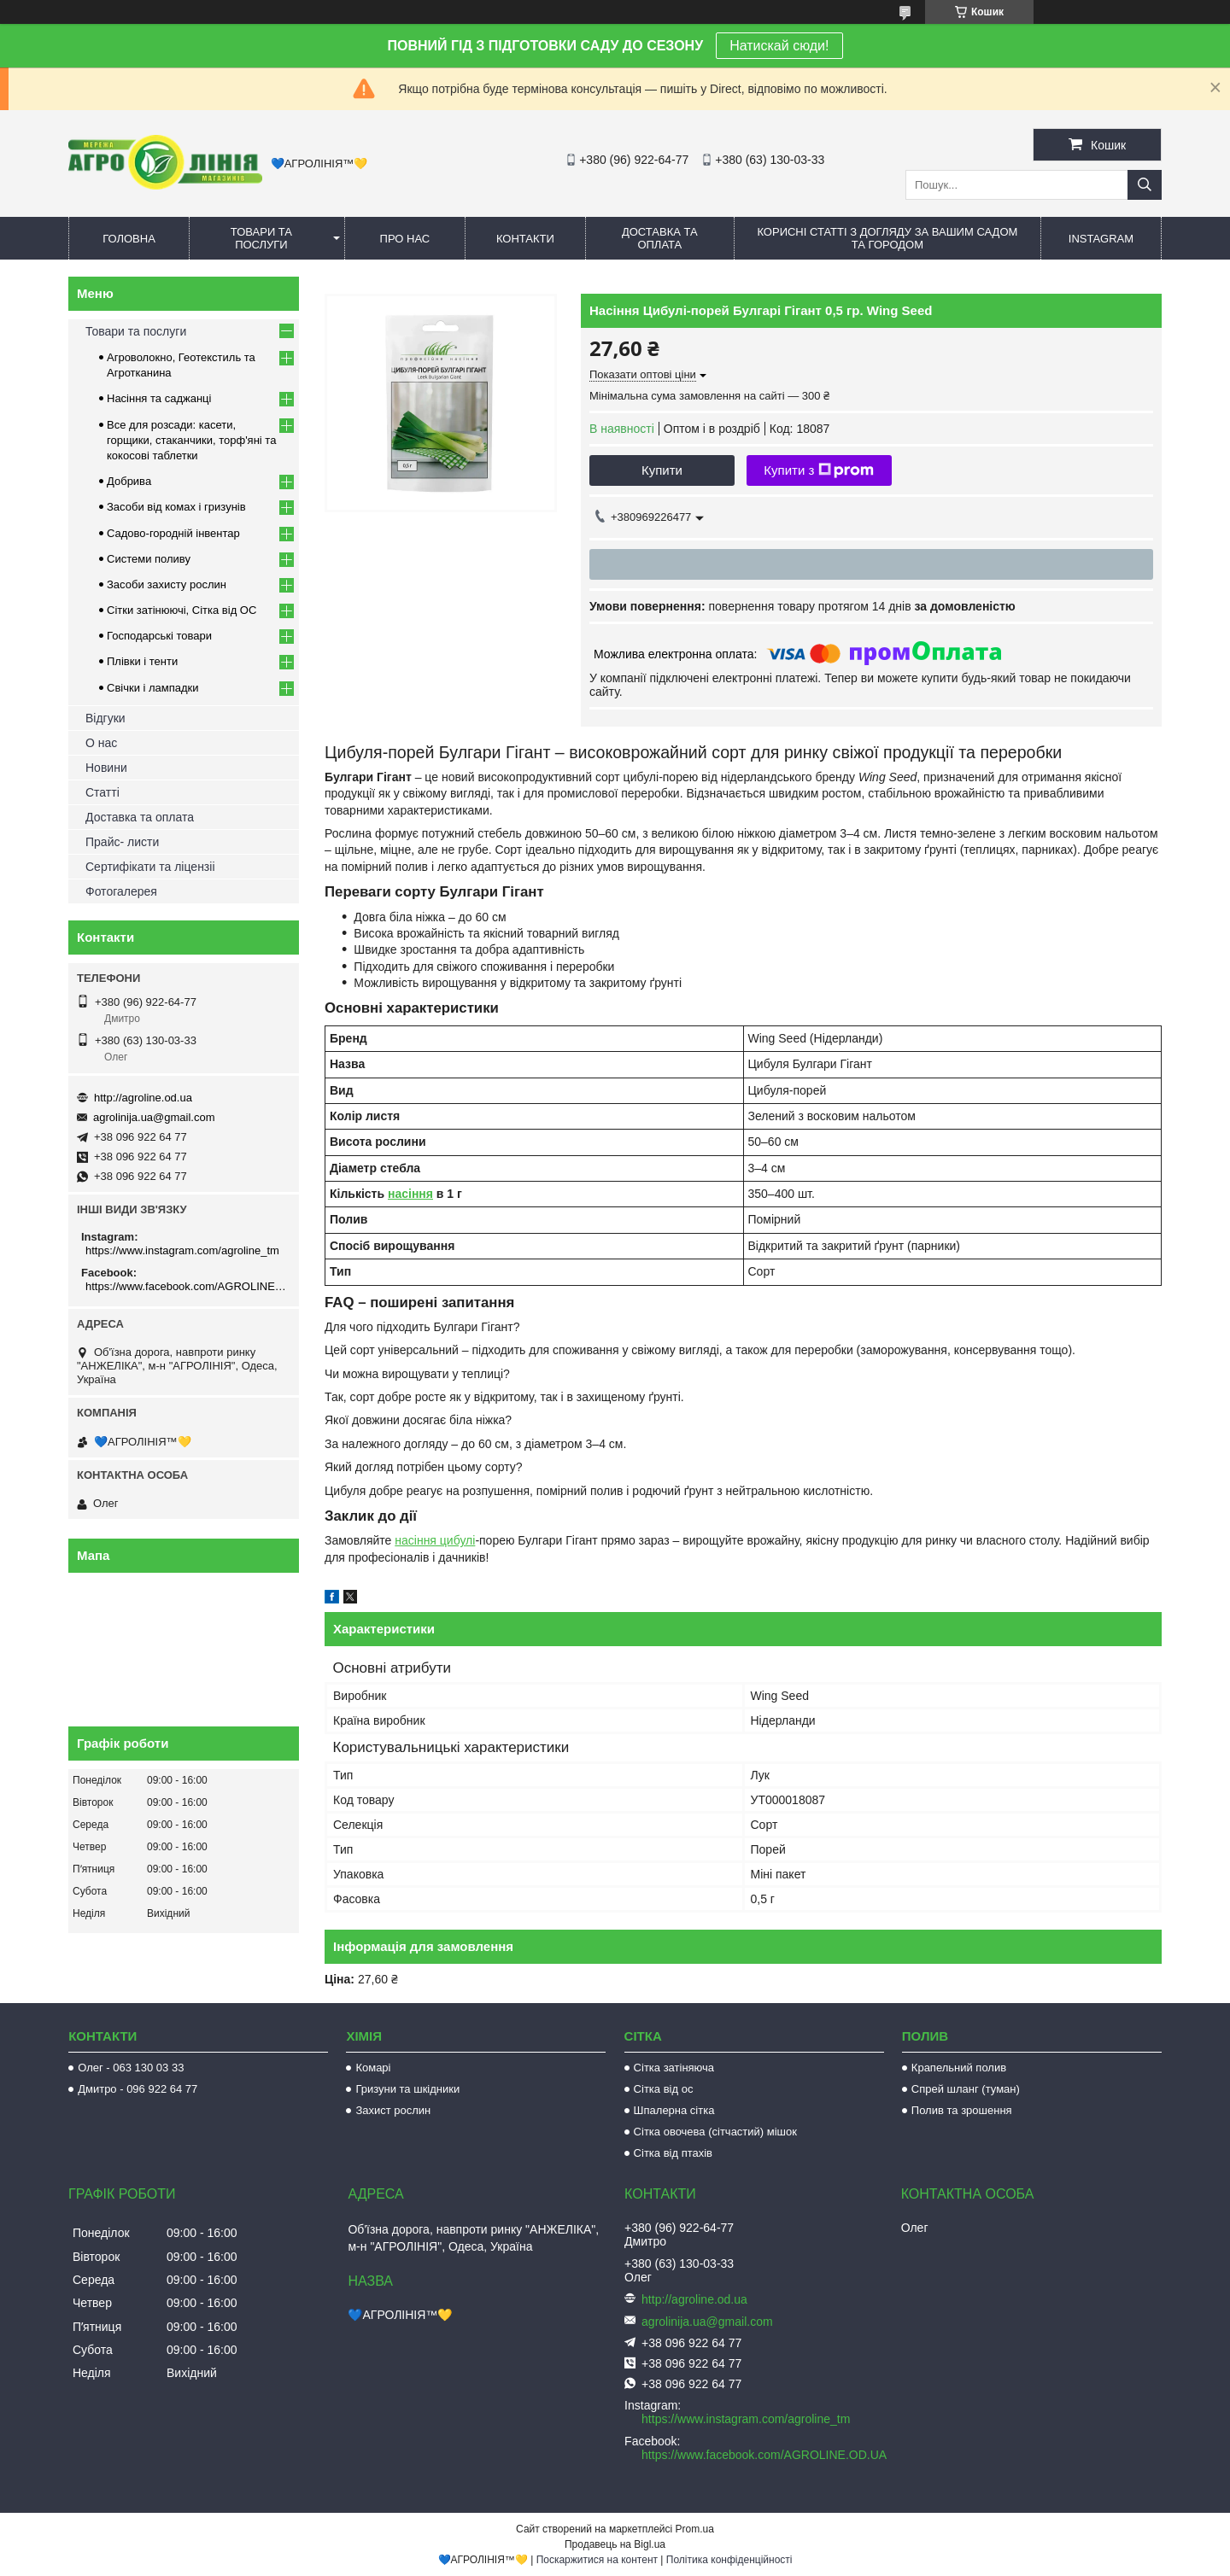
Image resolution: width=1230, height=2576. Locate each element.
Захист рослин (392, 2110)
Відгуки (105, 718)
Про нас (405, 238)
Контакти (525, 238)
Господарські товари (159, 635)
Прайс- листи (122, 842)
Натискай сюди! (779, 45)
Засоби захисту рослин (166, 584)
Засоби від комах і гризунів (176, 506)
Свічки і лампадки (153, 687)
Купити (661, 470)
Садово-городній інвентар (173, 533)
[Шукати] (1145, 185)
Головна (128, 238)
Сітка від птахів (673, 2153)
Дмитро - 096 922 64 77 (137, 2088)
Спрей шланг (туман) (965, 2088)
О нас (101, 743)
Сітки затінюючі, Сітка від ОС (181, 610)
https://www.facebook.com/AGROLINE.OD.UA (185, 1286)
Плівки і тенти (142, 661)
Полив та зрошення (961, 2110)
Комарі (372, 2067)
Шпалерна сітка (674, 2110)
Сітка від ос (664, 2088)
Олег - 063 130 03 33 (131, 2067)
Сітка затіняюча (674, 2067)
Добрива (129, 481)
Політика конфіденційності (729, 2560)
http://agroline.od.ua (143, 1097)
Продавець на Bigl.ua (615, 2544)
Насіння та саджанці (159, 398)
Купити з (819, 470)
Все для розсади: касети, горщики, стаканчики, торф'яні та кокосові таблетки (191, 440)
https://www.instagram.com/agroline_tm (182, 1250)
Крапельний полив (958, 2067)
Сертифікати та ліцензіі (150, 866)
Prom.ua (695, 2529)
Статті (102, 792)
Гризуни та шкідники (407, 2088)
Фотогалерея (121, 891)
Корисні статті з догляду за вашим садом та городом (887, 238)
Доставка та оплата (660, 238)
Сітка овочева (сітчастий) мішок (715, 2131)
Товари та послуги (261, 238)
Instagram (1101, 238)
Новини (106, 767)
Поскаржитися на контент (597, 2560)
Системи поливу (148, 558)
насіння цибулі (435, 1540)
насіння (410, 1193)
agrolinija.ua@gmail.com (154, 1117)
